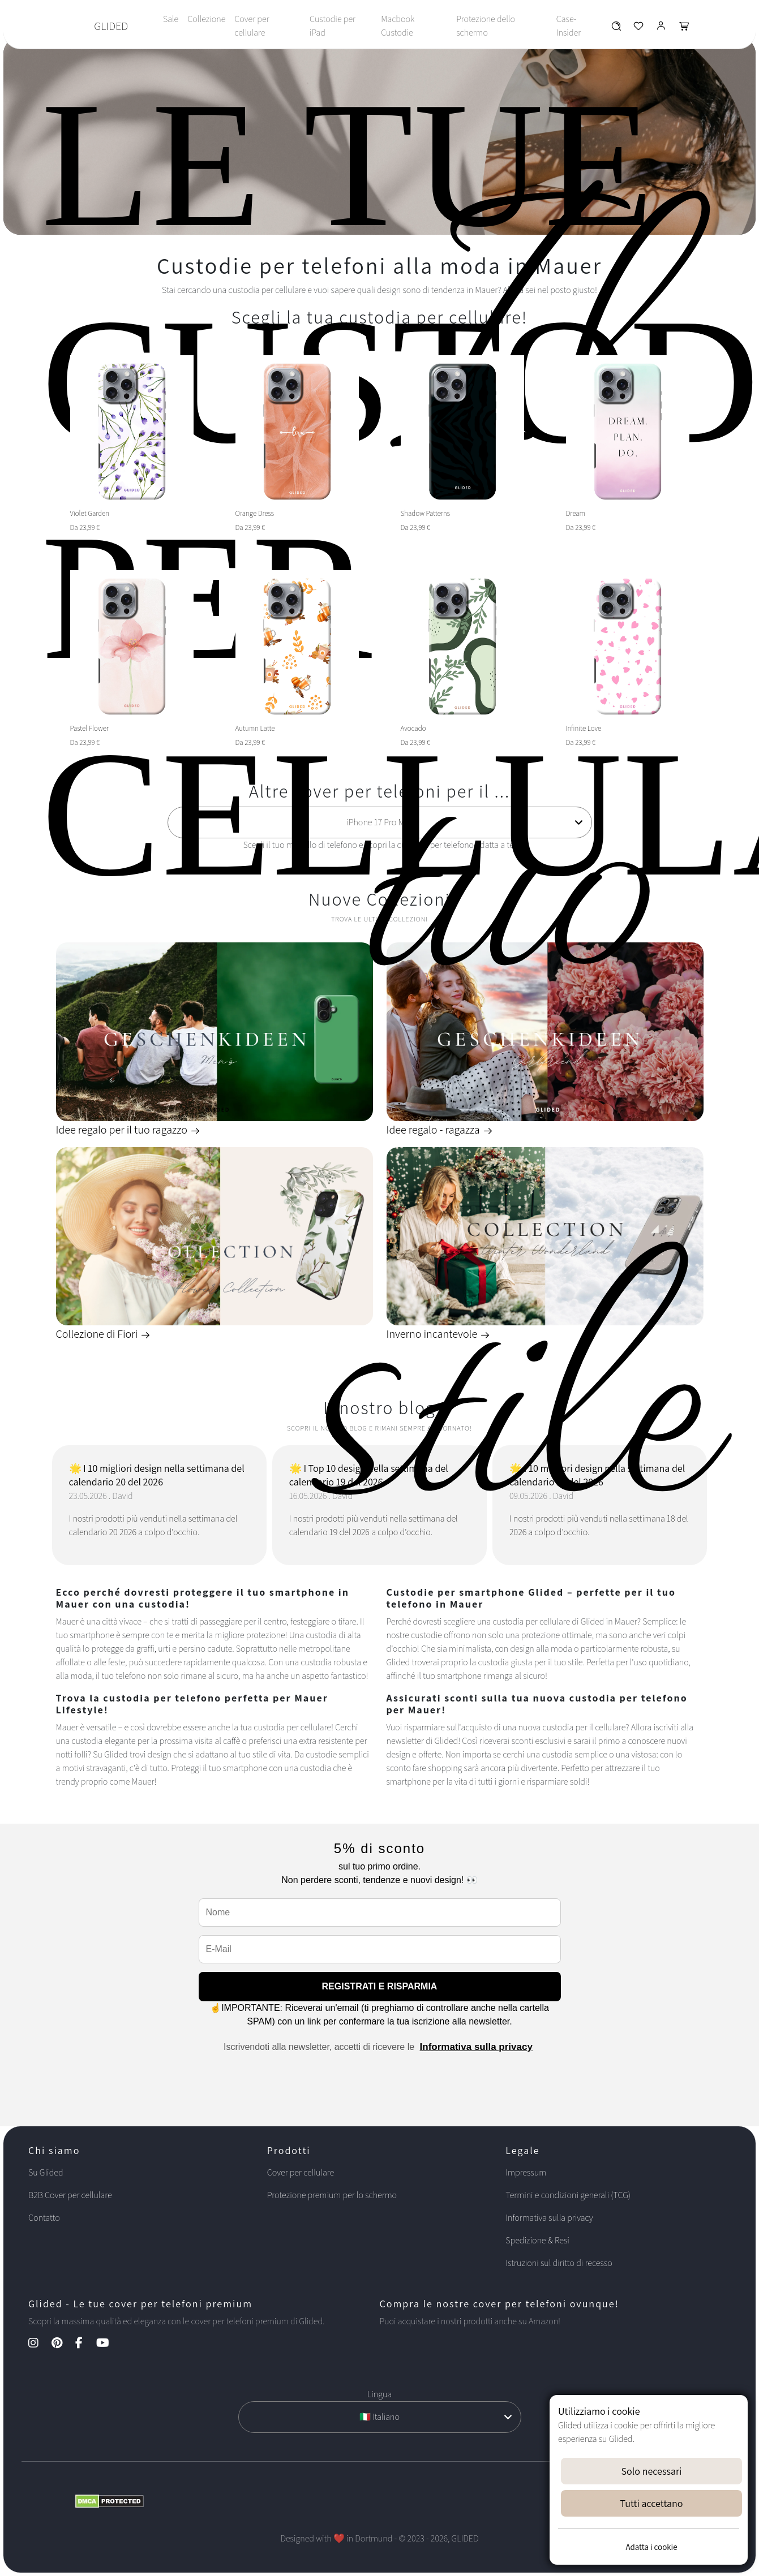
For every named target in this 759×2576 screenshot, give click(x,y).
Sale (170, 19)
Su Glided (45, 2172)
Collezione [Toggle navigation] (206, 19)
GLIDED (111, 26)
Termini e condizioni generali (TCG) (568, 2195)
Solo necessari (651, 2471)
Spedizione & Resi (537, 2240)
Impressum (525, 2172)
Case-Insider (568, 25)
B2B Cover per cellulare (70, 2195)
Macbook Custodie (397, 25)
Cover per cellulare (251, 25)
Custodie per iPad (332, 25)
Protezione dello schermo (485, 25)
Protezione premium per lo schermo (332, 2195)
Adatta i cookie (651, 2546)
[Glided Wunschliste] (616, 29)
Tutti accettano (651, 2503)
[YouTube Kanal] (108, 2344)
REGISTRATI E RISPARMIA (380, 1986)
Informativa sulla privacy (476, 2046)
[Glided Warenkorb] (684, 29)
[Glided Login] (661, 29)
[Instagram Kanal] (39, 2344)
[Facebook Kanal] (84, 2344)
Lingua (379, 2394)
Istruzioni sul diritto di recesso (558, 2263)
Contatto (44, 2218)
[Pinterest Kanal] (63, 2344)
